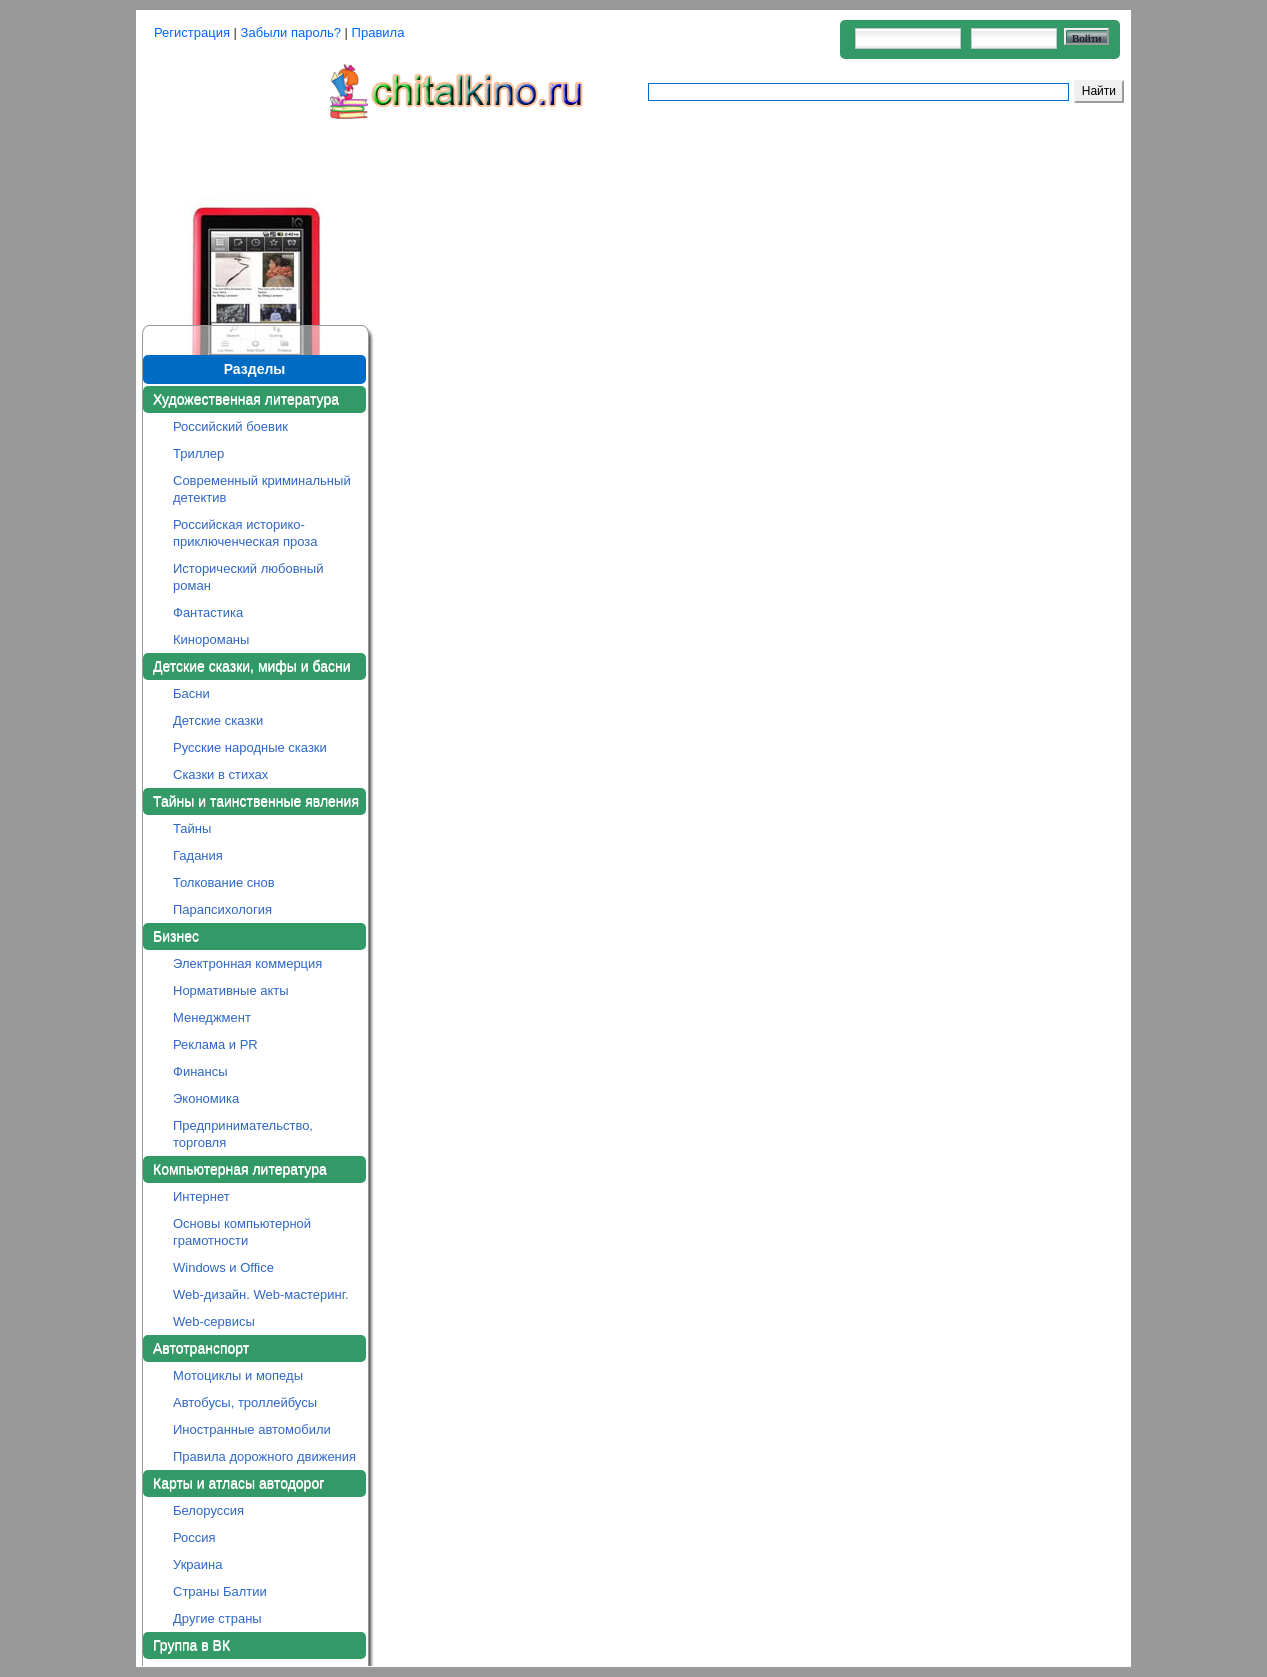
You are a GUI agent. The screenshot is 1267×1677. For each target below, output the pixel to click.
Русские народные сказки (250, 747)
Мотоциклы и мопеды (238, 1375)
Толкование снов (224, 882)
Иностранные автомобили (252, 1429)
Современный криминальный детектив (262, 489)
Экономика (206, 1098)
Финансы (200, 1071)
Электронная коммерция (247, 963)
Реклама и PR (215, 1044)
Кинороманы (211, 639)
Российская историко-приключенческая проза (245, 533)
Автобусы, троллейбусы (245, 1402)
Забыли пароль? (291, 32)
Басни (191, 693)
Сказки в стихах (220, 774)
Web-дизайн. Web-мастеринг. (261, 1294)
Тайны (192, 828)
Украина (198, 1564)
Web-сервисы (214, 1321)
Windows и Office (223, 1267)
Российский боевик (230, 426)
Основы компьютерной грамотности (242, 1232)
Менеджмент (212, 1017)
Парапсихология (222, 909)
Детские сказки (218, 720)
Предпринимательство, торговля (243, 1134)
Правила (378, 32)
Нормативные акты (231, 990)
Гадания (198, 855)
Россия (194, 1537)
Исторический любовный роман (248, 577)
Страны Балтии (220, 1591)
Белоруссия (208, 1510)
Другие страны (217, 1618)
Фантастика (208, 612)
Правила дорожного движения (264, 1456)
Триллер (198, 453)
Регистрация (192, 32)
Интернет (201, 1196)
